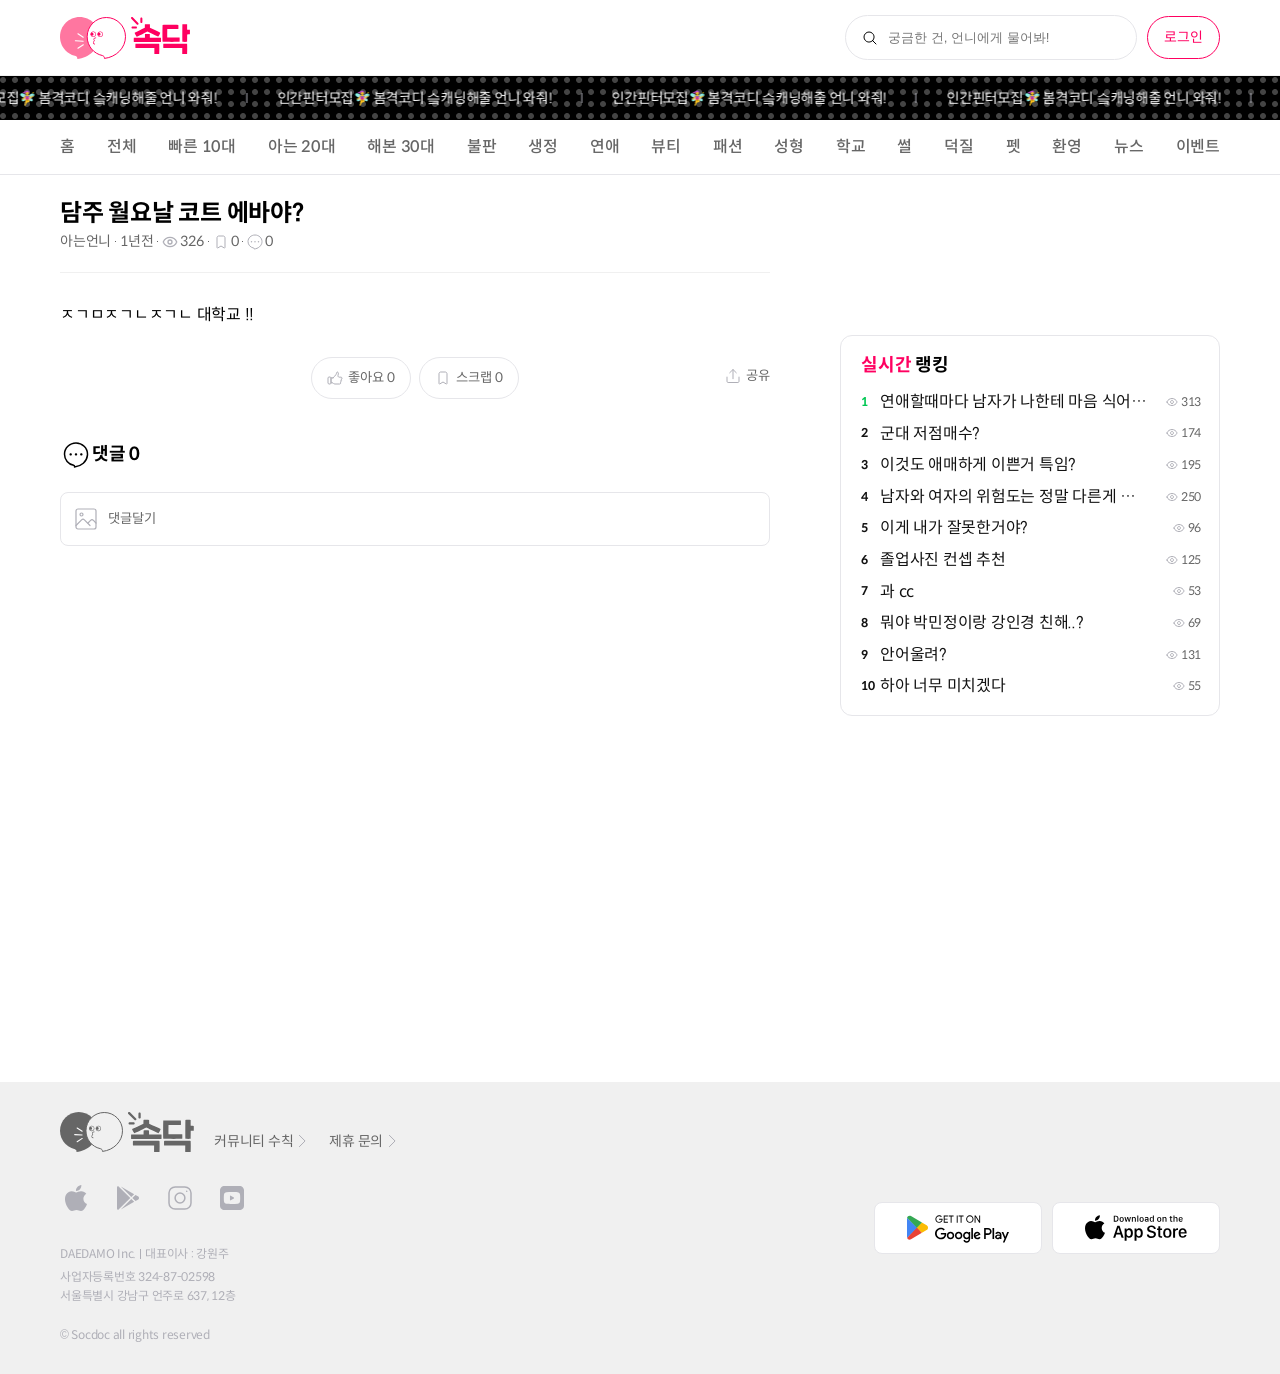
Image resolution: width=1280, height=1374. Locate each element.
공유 (747, 375)
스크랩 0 (469, 377)
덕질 (959, 146)
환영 (1067, 146)
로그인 (1183, 37)
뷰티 (666, 146)
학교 (851, 146)
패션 (728, 146)
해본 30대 (401, 146)
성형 (789, 146)
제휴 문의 (364, 1141)
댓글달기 (115, 519)
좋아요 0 (361, 377)
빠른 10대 (202, 146)
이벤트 (1198, 146)
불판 (482, 146)
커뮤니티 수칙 (261, 1141)
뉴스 (1129, 146)
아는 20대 (302, 146)
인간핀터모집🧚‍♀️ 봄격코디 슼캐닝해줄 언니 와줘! (427, 98)
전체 (122, 146)
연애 (605, 146)
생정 (543, 146)
